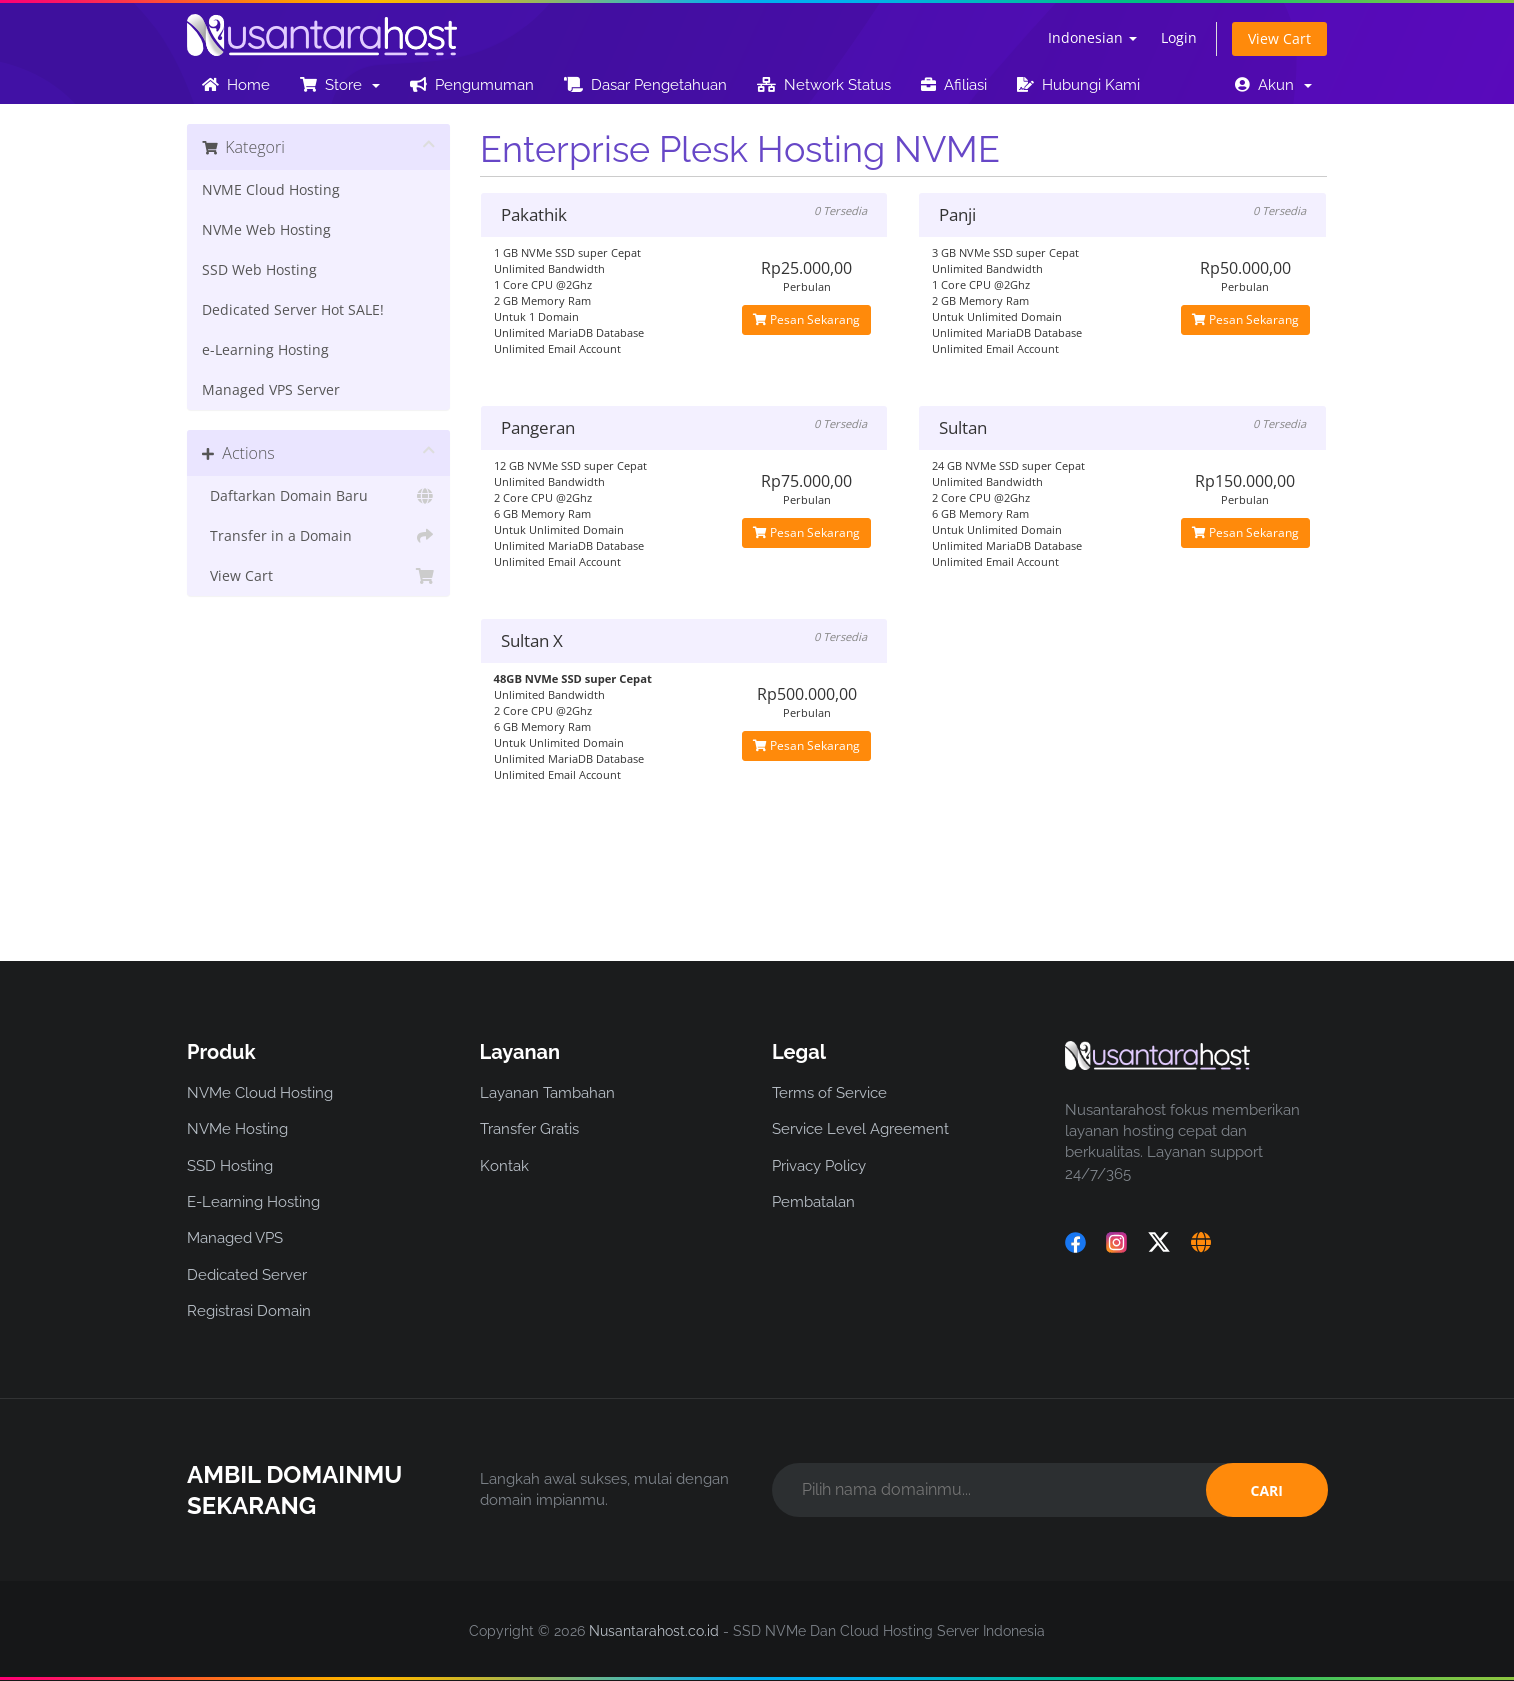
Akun (1273, 85)
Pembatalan (813, 1202)
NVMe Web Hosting (266, 230)
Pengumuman (472, 85)
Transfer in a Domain (318, 536)
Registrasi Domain (249, 1311)
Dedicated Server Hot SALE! (293, 310)
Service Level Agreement (860, 1129)
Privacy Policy (819, 1166)
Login (1179, 37)
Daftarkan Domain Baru (318, 496)
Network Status (824, 85)
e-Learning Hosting (265, 350)
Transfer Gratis (529, 1129)
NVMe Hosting (237, 1129)
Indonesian (1092, 37)
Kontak (504, 1166)
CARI (1267, 1490)
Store (340, 85)
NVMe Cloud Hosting (260, 1093)
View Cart (1279, 38)
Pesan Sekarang (806, 319)
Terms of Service (829, 1093)
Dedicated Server (247, 1275)
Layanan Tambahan (547, 1093)
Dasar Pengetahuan (645, 85)
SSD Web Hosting (259, 270)
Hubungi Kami (1078, 85)
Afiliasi (954, 85)
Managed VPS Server (271, 390)
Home (236, 85)
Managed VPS (235, 1238)
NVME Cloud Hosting (271, 190)
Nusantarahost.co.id (654, 1631)
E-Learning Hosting (253, 1202)
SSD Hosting (230, 1166)
